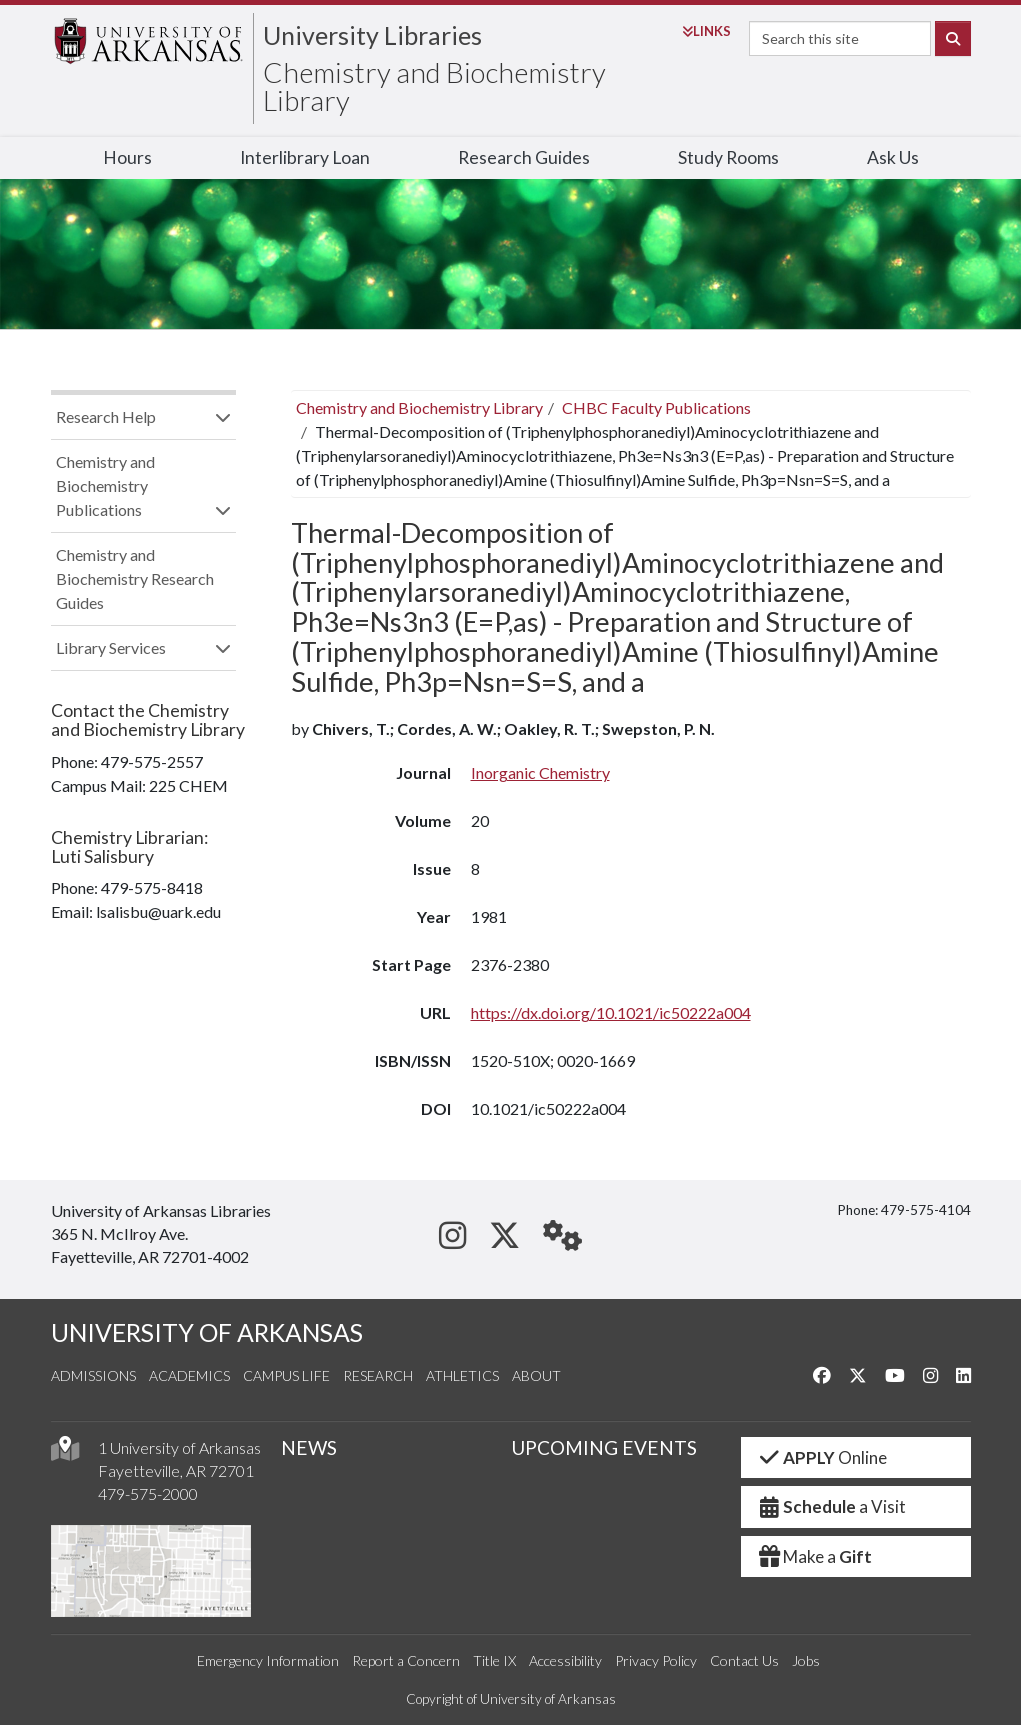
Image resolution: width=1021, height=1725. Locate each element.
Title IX (494, 1660)
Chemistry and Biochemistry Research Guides (135, 578)
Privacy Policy (656, 1660)
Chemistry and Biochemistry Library (434, 86)
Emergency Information (268, 1660)
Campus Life (286, 1375)
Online (822, 1457)
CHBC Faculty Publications (656, 407)
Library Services (111, 647)
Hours (127, 157)
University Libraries (372, 35)
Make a (815, 1556)
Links (706, 31)
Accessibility (565, 1660)
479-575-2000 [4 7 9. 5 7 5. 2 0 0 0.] (148, 1493)
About (536, 1375)
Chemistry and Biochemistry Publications (105, 485)
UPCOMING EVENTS (604, 1447)
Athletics (462, 1375)
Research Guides (524, 157)
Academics (189, 1375)
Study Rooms (728, 157)
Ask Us (893, 157)
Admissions (93, 1375)
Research (378, 1375)
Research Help (106, 416)
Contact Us (744, 1660)
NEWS (309, 1447)
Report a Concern (406, 1660)
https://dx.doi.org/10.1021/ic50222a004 (611, 1012)
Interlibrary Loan (305, 157)
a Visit (832, 1506)
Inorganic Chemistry (540, 772)
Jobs (806, 1660)
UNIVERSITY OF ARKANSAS (207, 1332)
